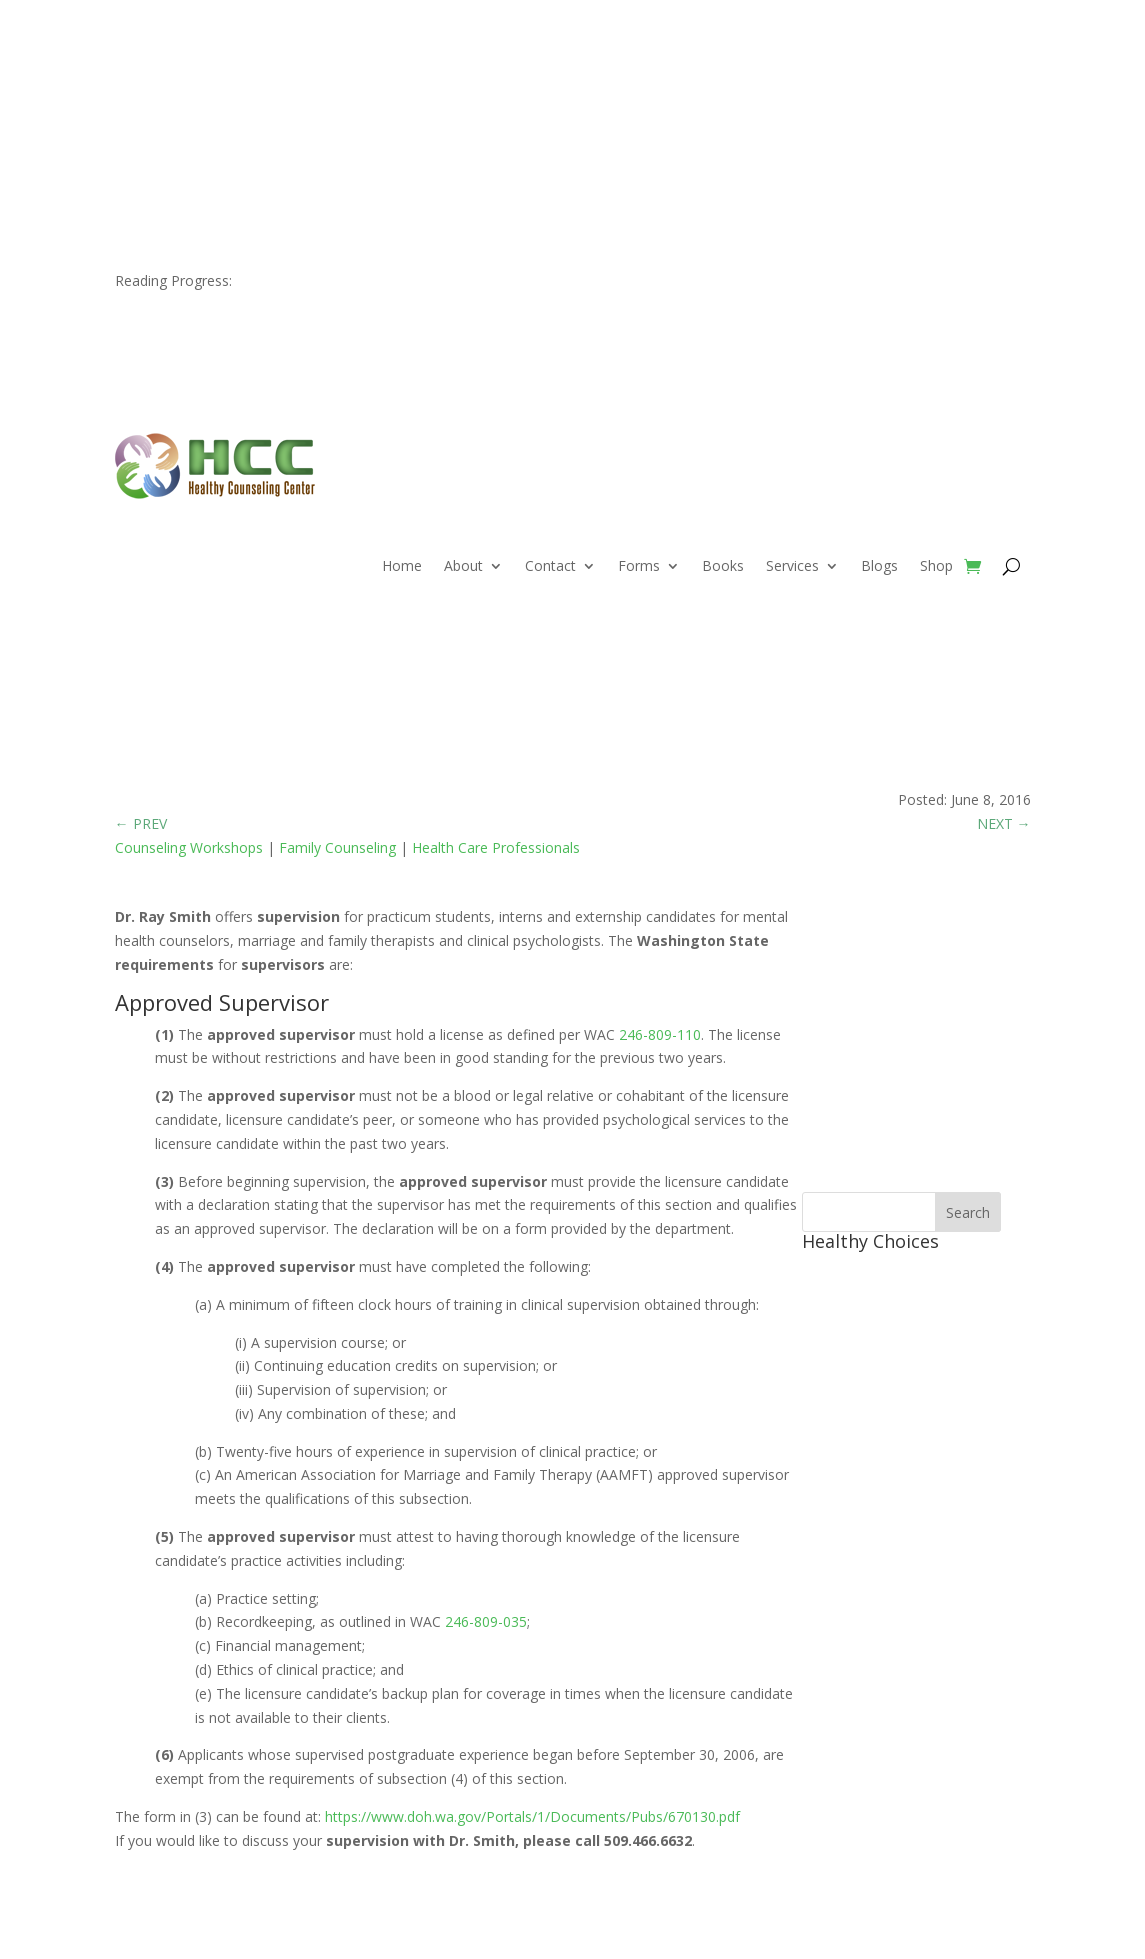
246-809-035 (486, 1621)
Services (792, 567)
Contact (550, 567)
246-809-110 (660, 1034)
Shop (936, 567)
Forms (639, 567)
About (463, 567)
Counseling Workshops (189, 847)
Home (402, 567)
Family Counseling (337, 847)
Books (723, 567)
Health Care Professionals (496, 847)
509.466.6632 (216, 78)
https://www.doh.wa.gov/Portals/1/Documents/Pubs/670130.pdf (532, 1816)
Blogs (879, 567)
